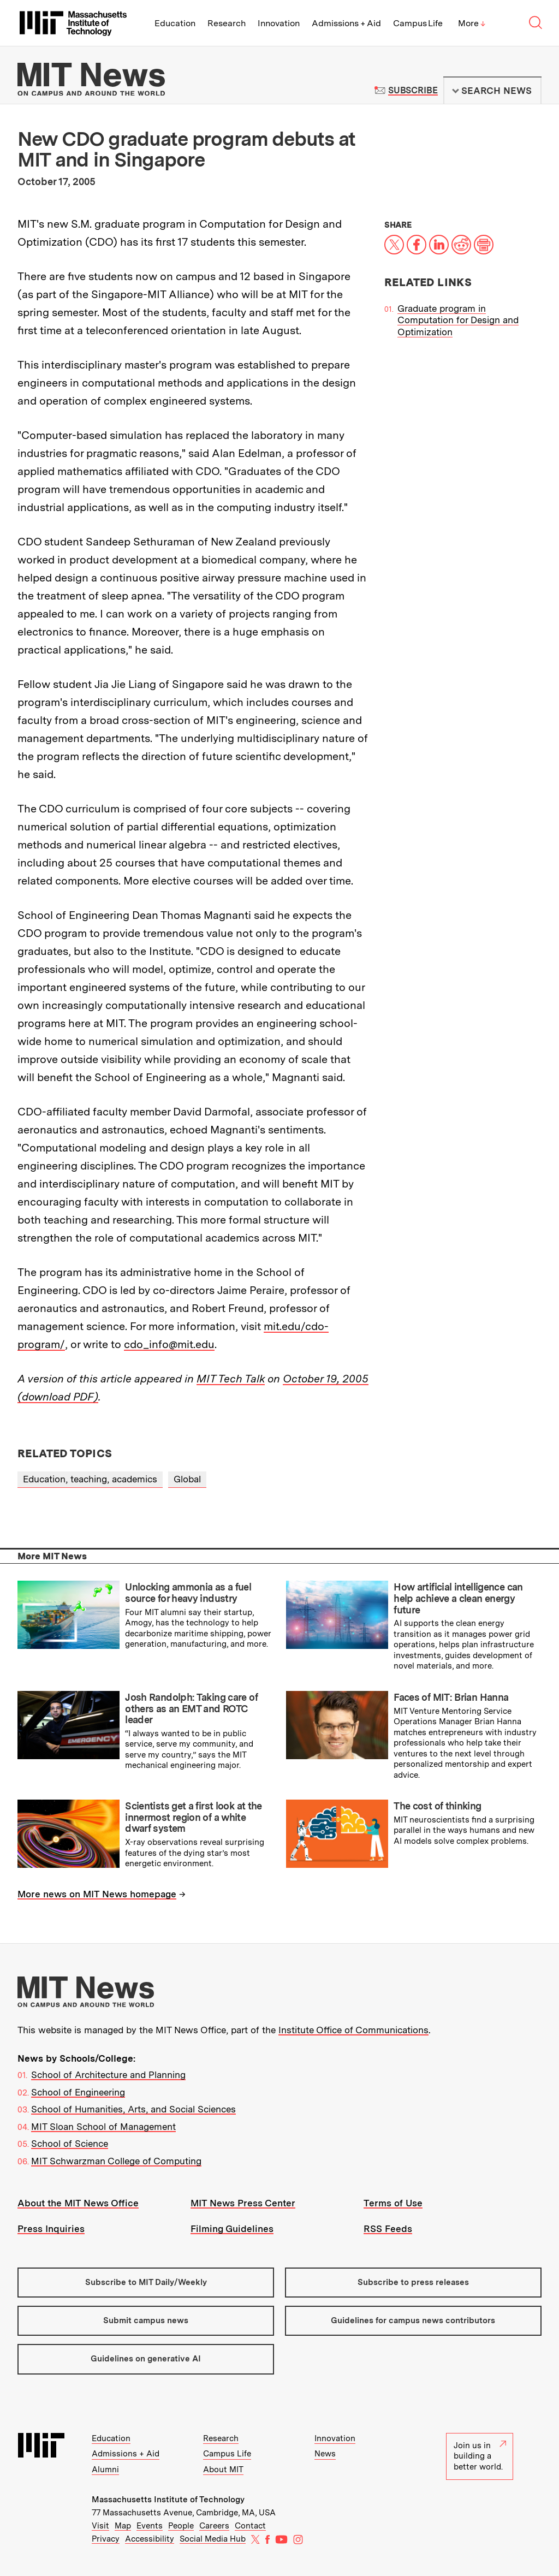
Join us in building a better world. (480, 2456)
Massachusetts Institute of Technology (168, 2499)
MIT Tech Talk (231, 1378)
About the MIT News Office (78, 2203)
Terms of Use (393, 2203)
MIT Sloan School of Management (103, 2126)
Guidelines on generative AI (146, 2359)
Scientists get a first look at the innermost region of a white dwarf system (193, 1817)
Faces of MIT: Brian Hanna (451, 1697)
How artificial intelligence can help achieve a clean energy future (458, 1598)
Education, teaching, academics (90, 1479)
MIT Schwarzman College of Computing (116, 2161)
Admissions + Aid (346, 23)
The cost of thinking (437, 1806)
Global (187, 1479)
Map (123, 2526)
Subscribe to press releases (413, 2282)
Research (226, 23)
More (471, 23)
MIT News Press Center (243, 2203)
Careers (214, 2526)
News (325, 2454)
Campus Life (418, 23)
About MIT (223, 2469)
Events (149, 2526)
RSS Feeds (388, 2228)
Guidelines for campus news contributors (413, 2320)
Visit (100, 2526)
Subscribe (413, 90)
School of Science (69, 2143)
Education (174, 23)
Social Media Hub (213, 2539)
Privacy (106, 2539)
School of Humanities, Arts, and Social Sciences (133, 2109)
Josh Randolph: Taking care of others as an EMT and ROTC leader (191, 1708)
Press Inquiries (51, 2228)
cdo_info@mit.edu (169, 1344)
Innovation (279, 23)
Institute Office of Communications (353, 2030)
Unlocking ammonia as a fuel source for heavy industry (188, 1592)
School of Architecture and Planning (108, 2074)
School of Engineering (78, 2092)
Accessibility (149, 2539)
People (181, 2526)
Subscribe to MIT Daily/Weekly (146, 2282)
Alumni (105, 2469)
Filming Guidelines (232, 2228)
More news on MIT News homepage (96, 1894)
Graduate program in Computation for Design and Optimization (458, 320)
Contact (250, 2526)
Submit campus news (145, 2320)
